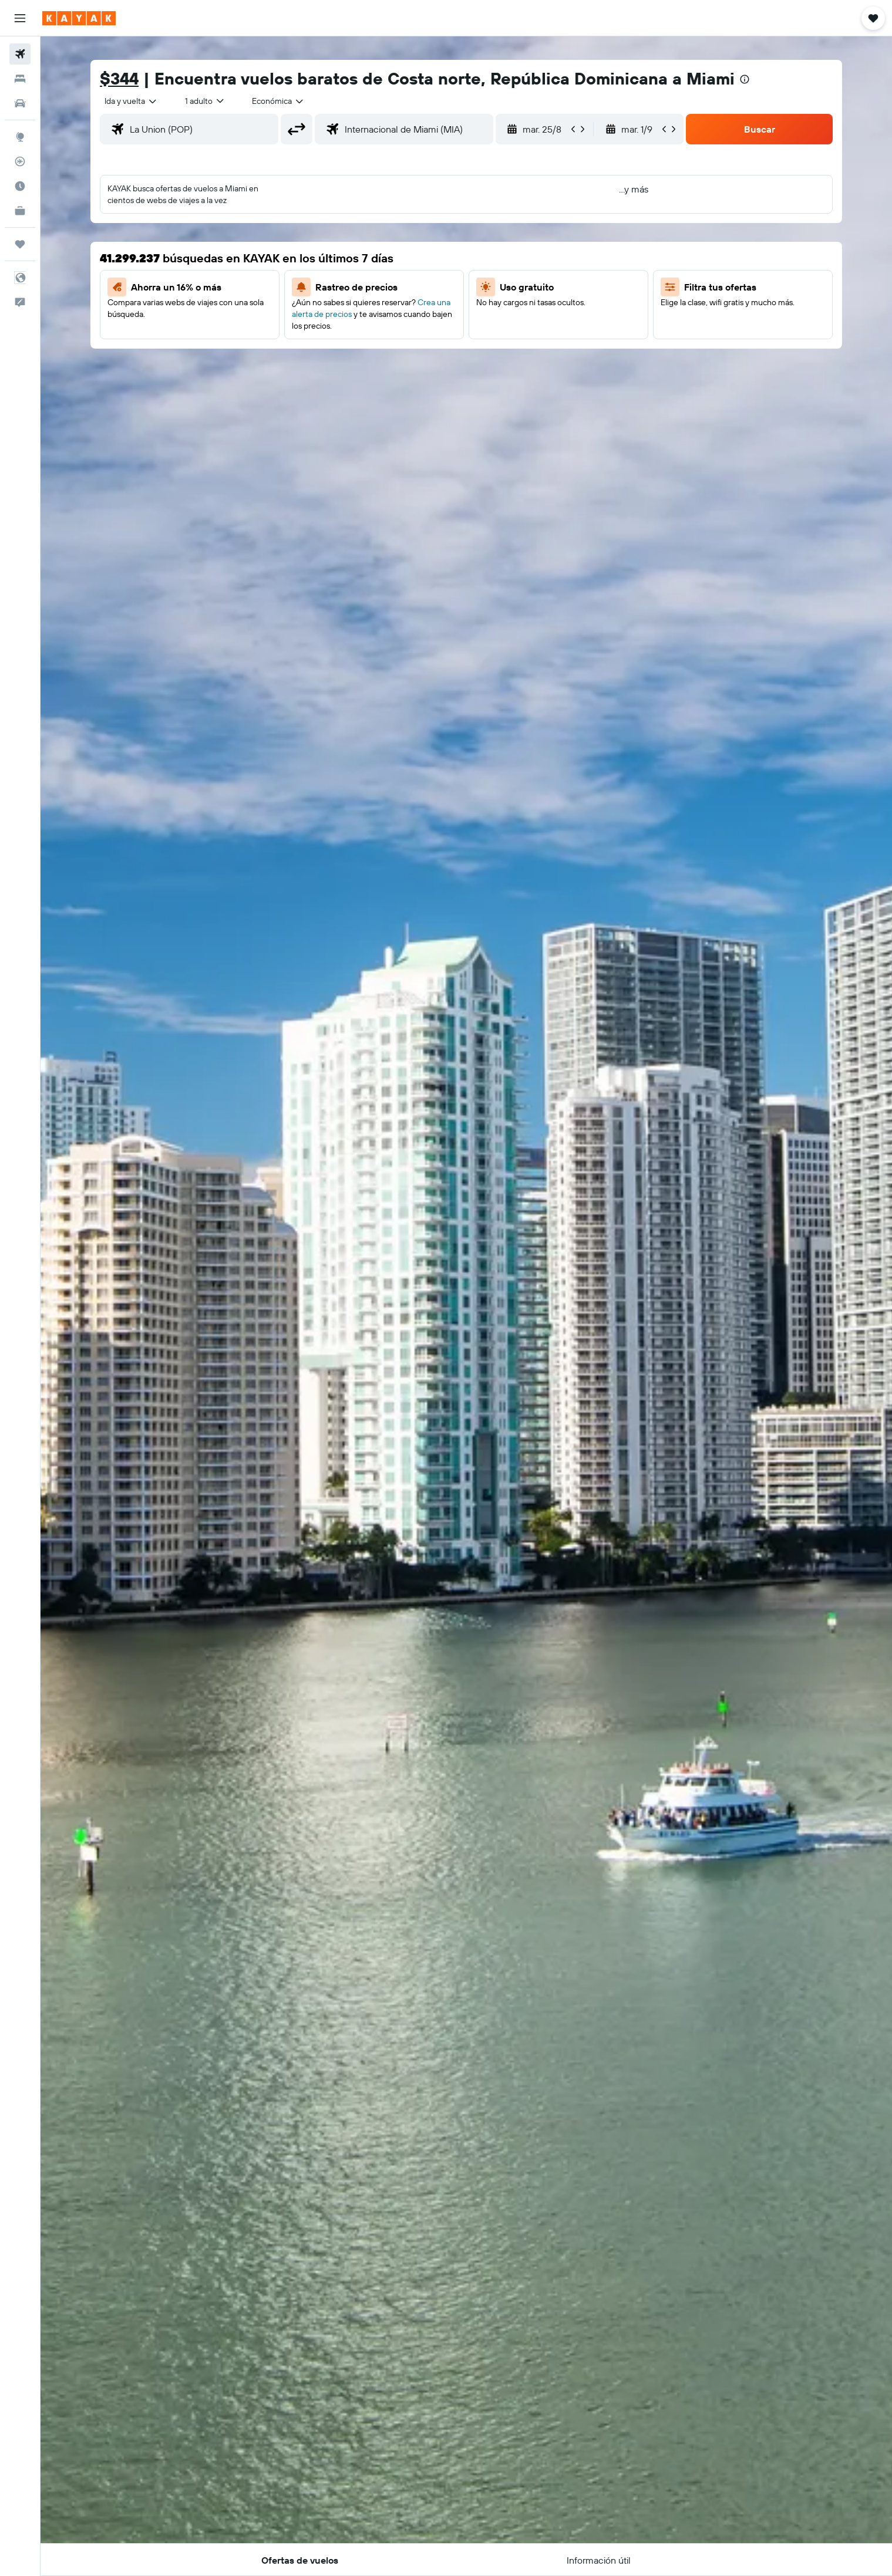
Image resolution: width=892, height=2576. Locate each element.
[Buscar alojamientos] (20, 78)
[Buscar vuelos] (20, 54)
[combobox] (131, 101)
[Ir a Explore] (20, 136)
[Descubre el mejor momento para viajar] (20, 186)
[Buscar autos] (20, 103)
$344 (119, 78)
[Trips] (20, 244)
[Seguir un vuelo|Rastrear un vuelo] (20, 161)
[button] (20, 18)
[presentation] (744, 79)
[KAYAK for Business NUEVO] (20, 210)
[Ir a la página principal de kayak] (79, 18)
